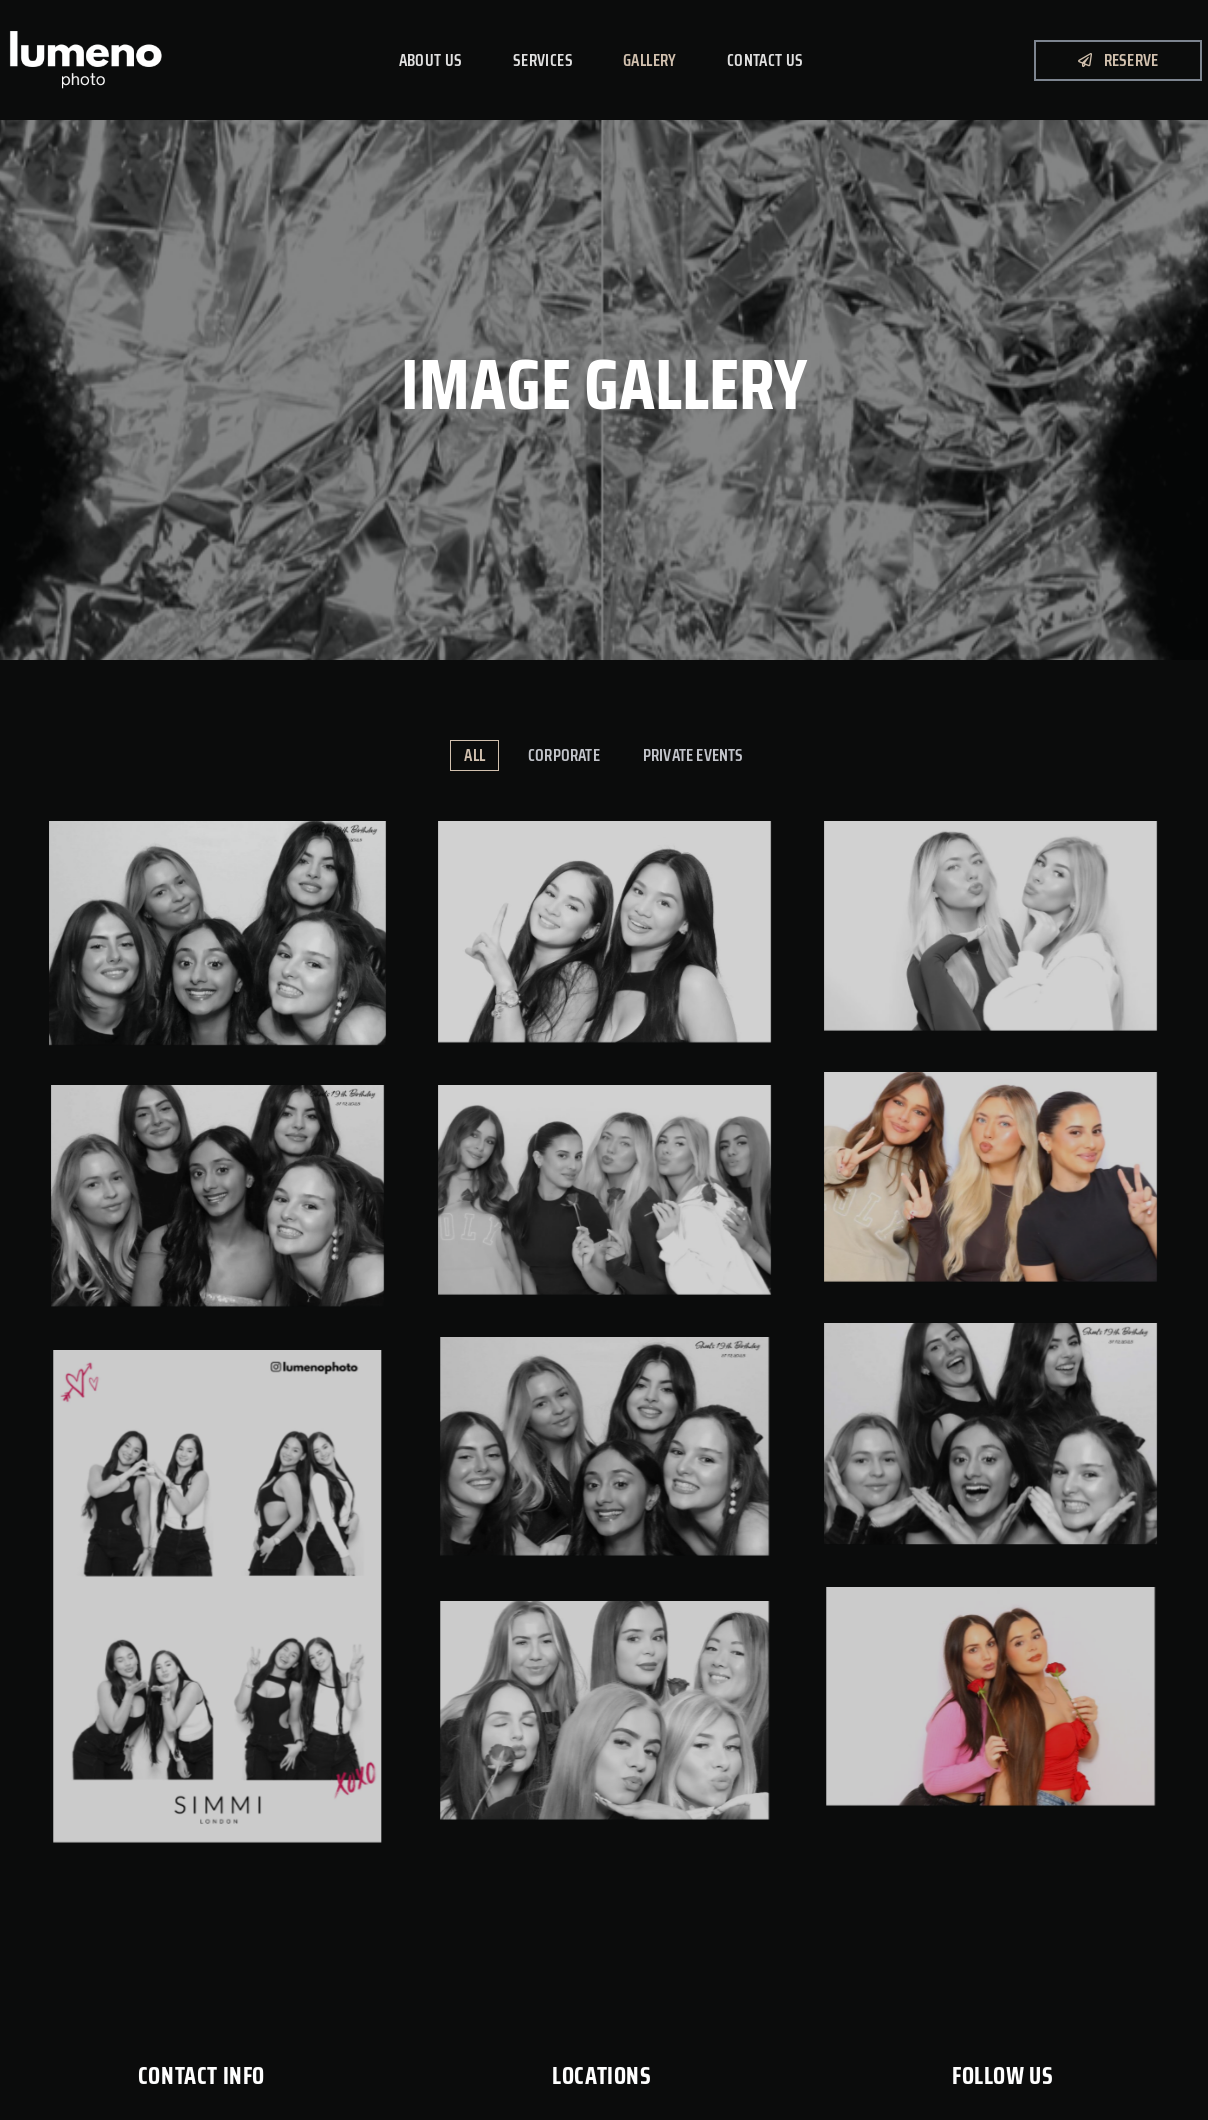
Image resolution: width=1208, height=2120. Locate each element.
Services (543, 60)
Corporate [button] (564, 755)
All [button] (474, 755)
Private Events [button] (693, 755)
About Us (431, 60)
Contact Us (765, 60)
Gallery (650, 60)
